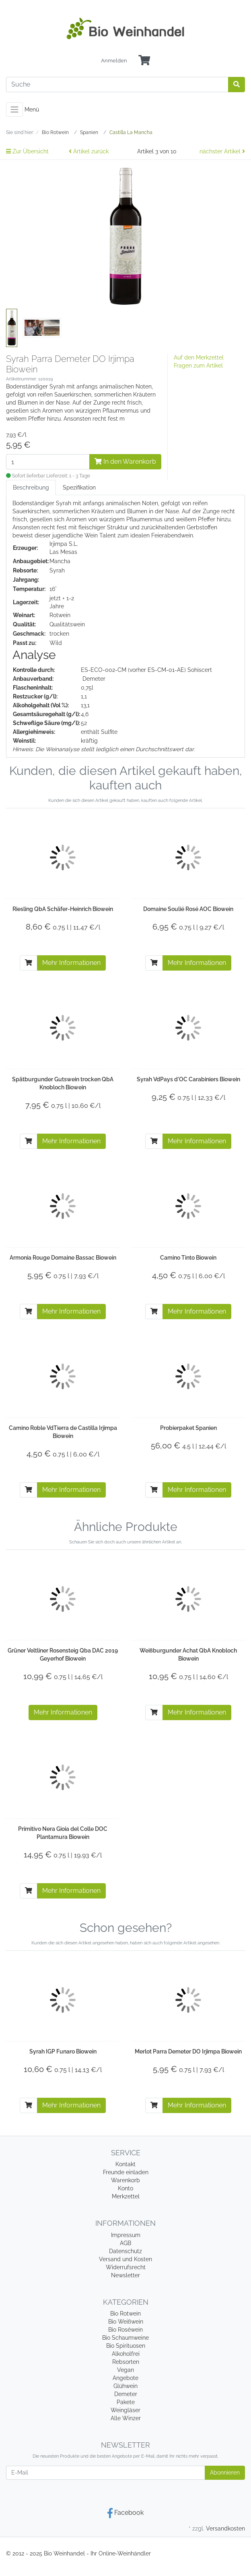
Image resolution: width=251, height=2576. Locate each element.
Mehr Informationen (71, 963)
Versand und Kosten (125, 2259)
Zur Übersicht (27, 151)
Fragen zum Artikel (198, 365)
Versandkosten (225, 2528)
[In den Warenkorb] (28, 963)
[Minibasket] (144, 60)
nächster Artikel (222, 151)
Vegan (125, 2370)
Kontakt (125, 2164)
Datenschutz (125, 2251)
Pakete (126, 2402)
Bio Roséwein (125, 2329)
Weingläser (125, 2410)
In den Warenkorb (125, 461)
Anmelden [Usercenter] (114, 61)
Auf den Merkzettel (199, 357)
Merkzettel (126, 2196)
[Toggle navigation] (14, 109)
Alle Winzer (126, 2418)
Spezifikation (79, 487)
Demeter (125, 2394)
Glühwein (125, 2386)
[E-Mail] (105, 2473)
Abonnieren (225, 2472)
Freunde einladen (125, 2172)
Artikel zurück (89, 151)
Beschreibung (31, 487)
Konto (125, 2188)
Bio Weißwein (125, 2321)
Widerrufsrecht (126, 2267)
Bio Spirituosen (125, 2346)
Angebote (125, 2378)
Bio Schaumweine (125, 2337)
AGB (125, 2243)
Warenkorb (125, 2180)
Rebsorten (125, 2362)
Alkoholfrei (126, 2354)
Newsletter (125, 2275)
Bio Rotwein (125, 2313)
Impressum (125, 2235)
